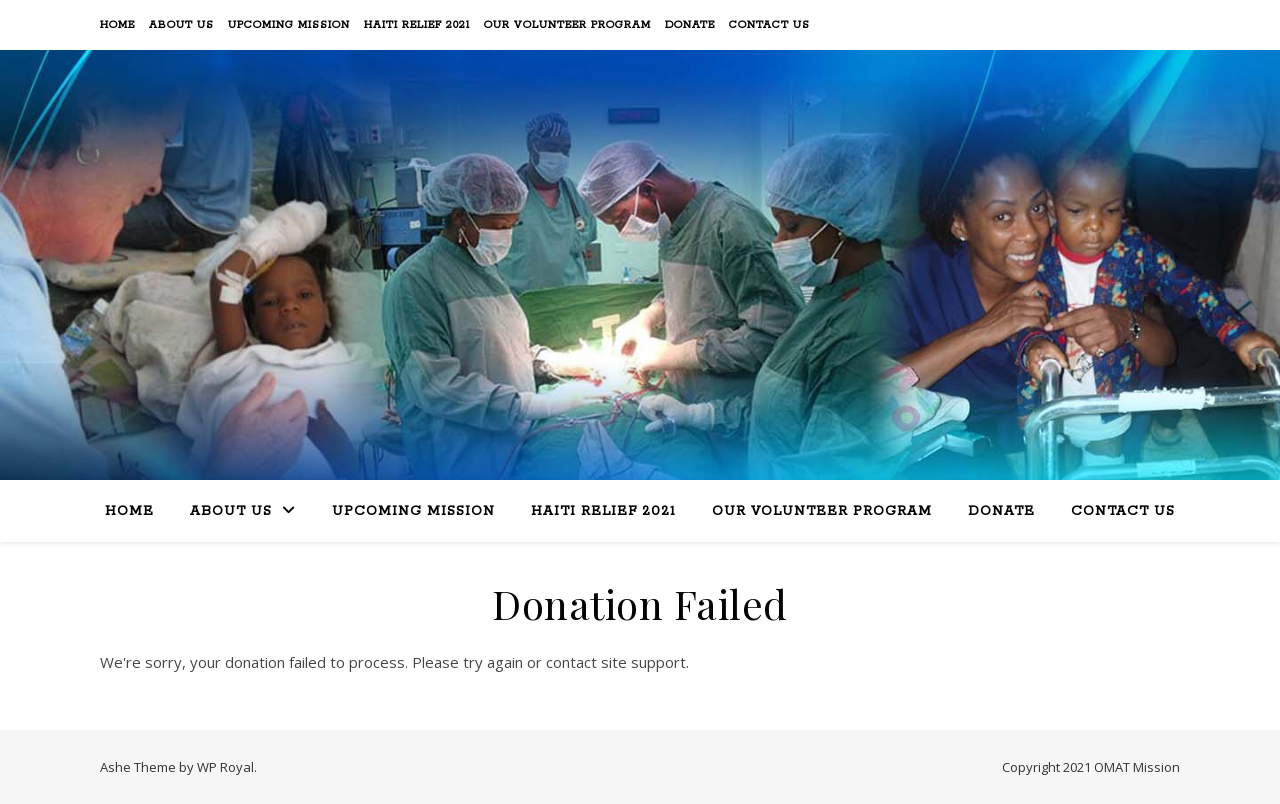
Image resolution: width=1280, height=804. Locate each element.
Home (117, 25)
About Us (181, 25)
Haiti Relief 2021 (417, 25)
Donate (690, 25)
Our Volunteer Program (567, 25)
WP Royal (225, 767)
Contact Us (769, 25)
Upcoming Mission (289, 25)
